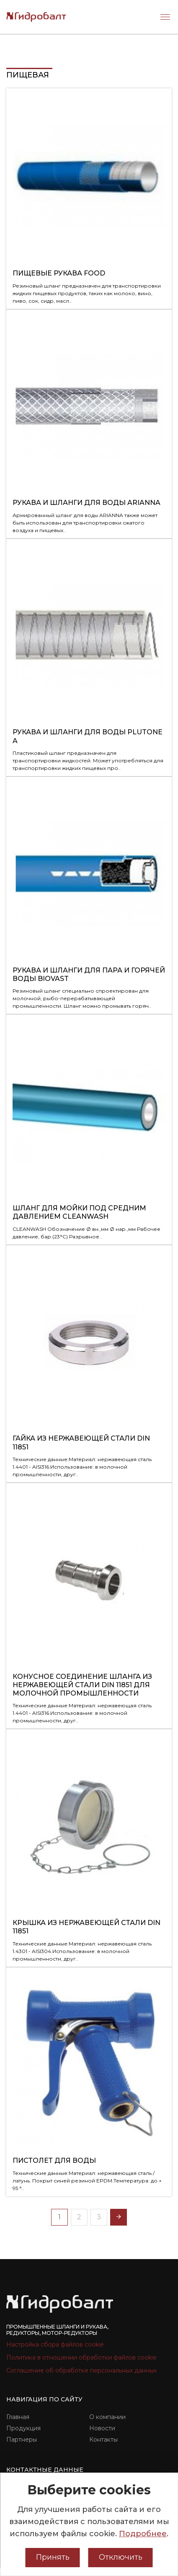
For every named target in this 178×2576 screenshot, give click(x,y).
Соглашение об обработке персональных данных (81, 2370)
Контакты (103, 2439)
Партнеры (21, 2439)
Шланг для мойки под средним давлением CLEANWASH (79, 1212)
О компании (107, 2417)
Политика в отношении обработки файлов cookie (81, 2357)
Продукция (23, 2428)
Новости (102, 2428)
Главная (17, 2417)
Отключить (120, 2557)
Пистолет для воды (54, 2160)
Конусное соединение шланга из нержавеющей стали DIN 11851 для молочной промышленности (82, 1685)
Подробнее (143, 2533)
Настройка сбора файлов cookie (55, 2344)
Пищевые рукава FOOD (59, 273)
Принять (53, 2557)
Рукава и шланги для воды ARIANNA (86, 503)
